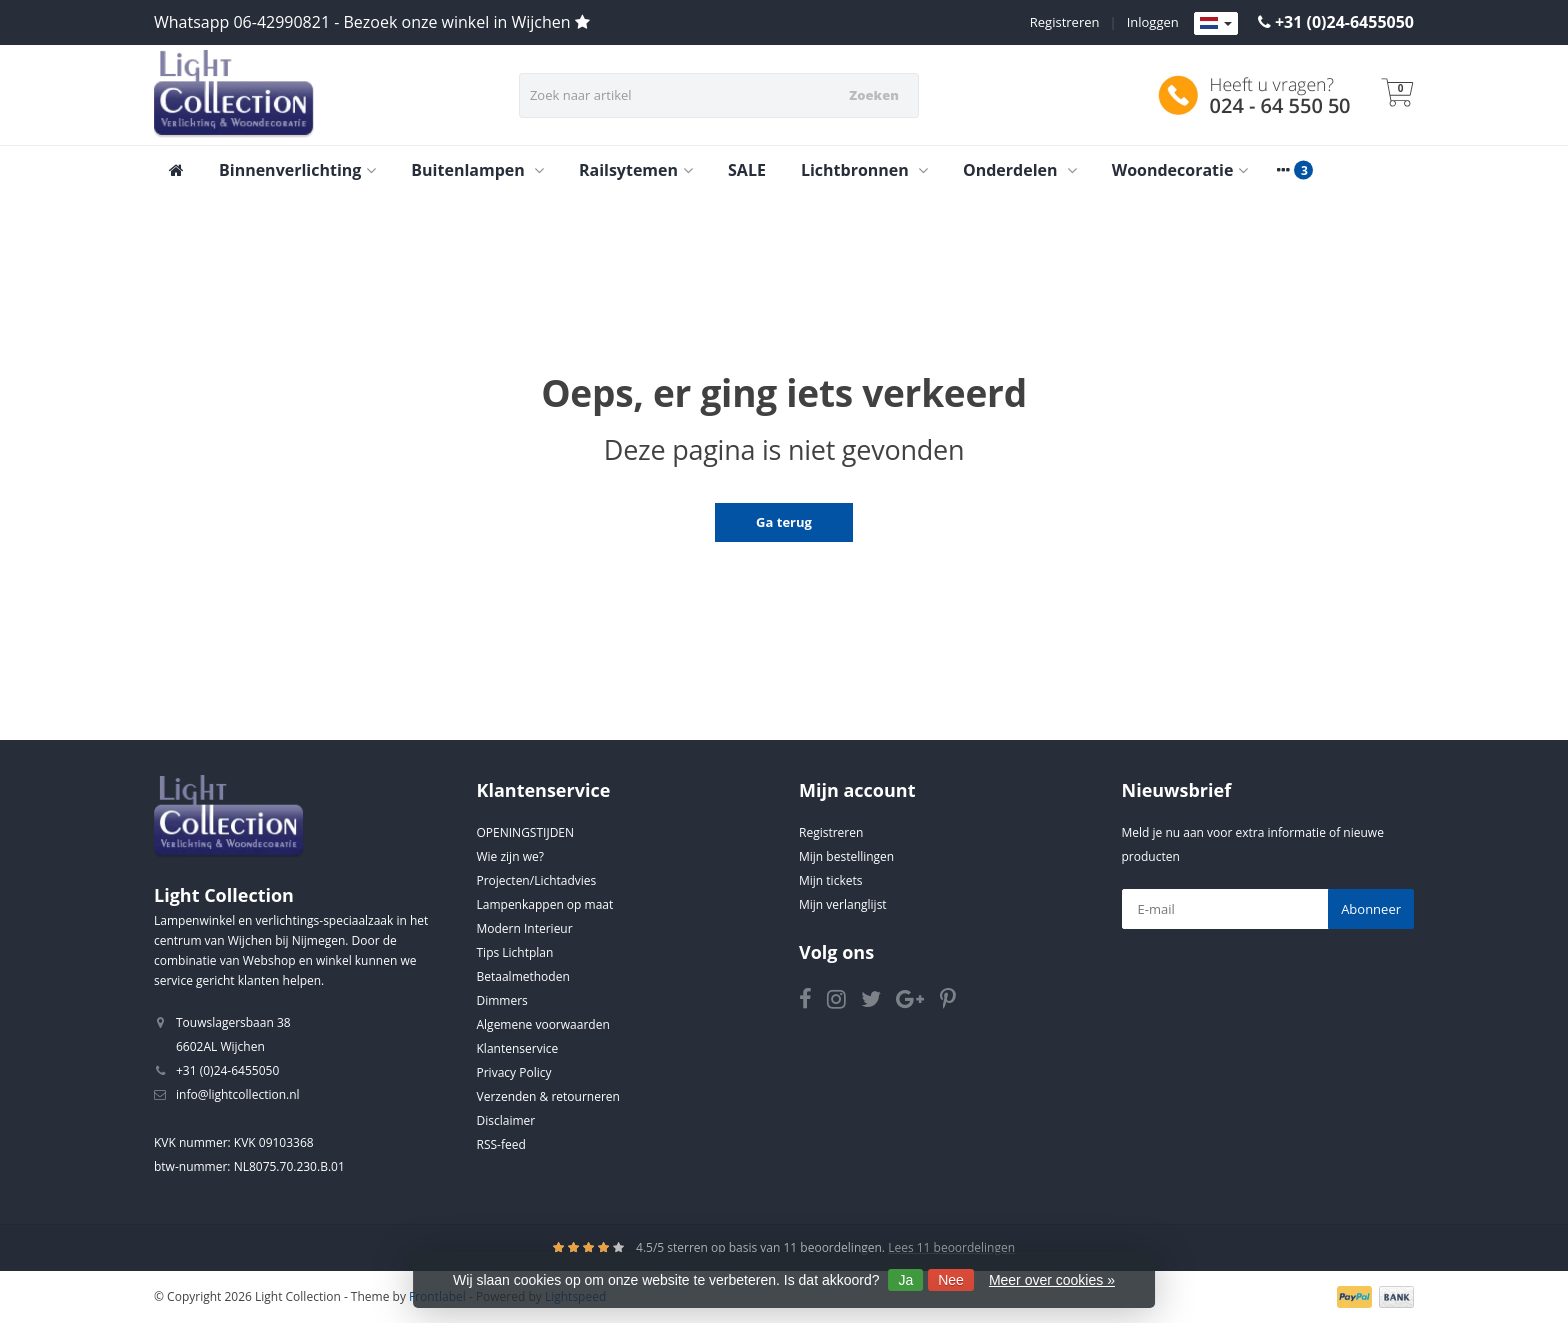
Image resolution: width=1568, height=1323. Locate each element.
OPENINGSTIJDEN (526, 832)
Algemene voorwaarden (543, 1024)
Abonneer (1371, 909)
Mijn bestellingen (846, 856)
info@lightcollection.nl (238, 1094)
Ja (905, 1280)
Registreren (1065, 22)
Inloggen (1153, 22)
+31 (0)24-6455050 (1344, 22)
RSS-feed (501, 1144)
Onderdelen (1020, 170)
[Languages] (1216, 24)
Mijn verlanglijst (843, 904)
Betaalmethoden (523, 976)
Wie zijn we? (510, 856)
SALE (747, 170)
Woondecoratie (1180, 170)
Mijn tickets (830, 880)
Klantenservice (518, 1048)
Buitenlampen (477, 170)
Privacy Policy (514, 1072)
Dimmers (502, 1000)
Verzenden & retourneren (548, 1096)
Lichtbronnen (864, 170)
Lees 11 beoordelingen (951, 1247)
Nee (951, 1280)
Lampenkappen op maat (545, 904)
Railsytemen (636, 170)
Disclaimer (506, 1120)
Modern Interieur (525, 928)
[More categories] (1283, 170)
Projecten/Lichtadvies (537, 880)
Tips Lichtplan (515, 952)
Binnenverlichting (297, 170)
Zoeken (874, 95)
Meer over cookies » (1052, 1280)
